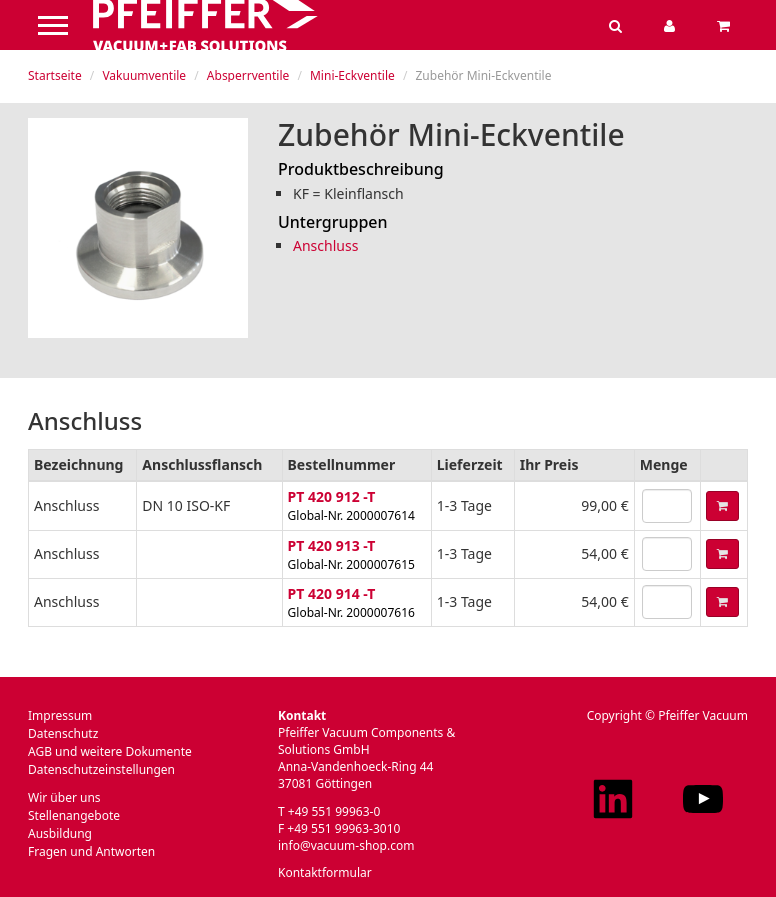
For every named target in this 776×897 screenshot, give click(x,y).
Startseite (55, 75)
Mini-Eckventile (352, 75)
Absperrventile (248, 75)
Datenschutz (63, 733)
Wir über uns (64, 797)
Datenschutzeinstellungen (101, 769)
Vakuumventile (144, 75)
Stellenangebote (74, 815)
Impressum (60, 715)
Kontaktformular (325, 872)
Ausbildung (60, 833)
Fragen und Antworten (91, 851)
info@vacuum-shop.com (346, 845)
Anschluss (325, 245)
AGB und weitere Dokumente (110, 751)
